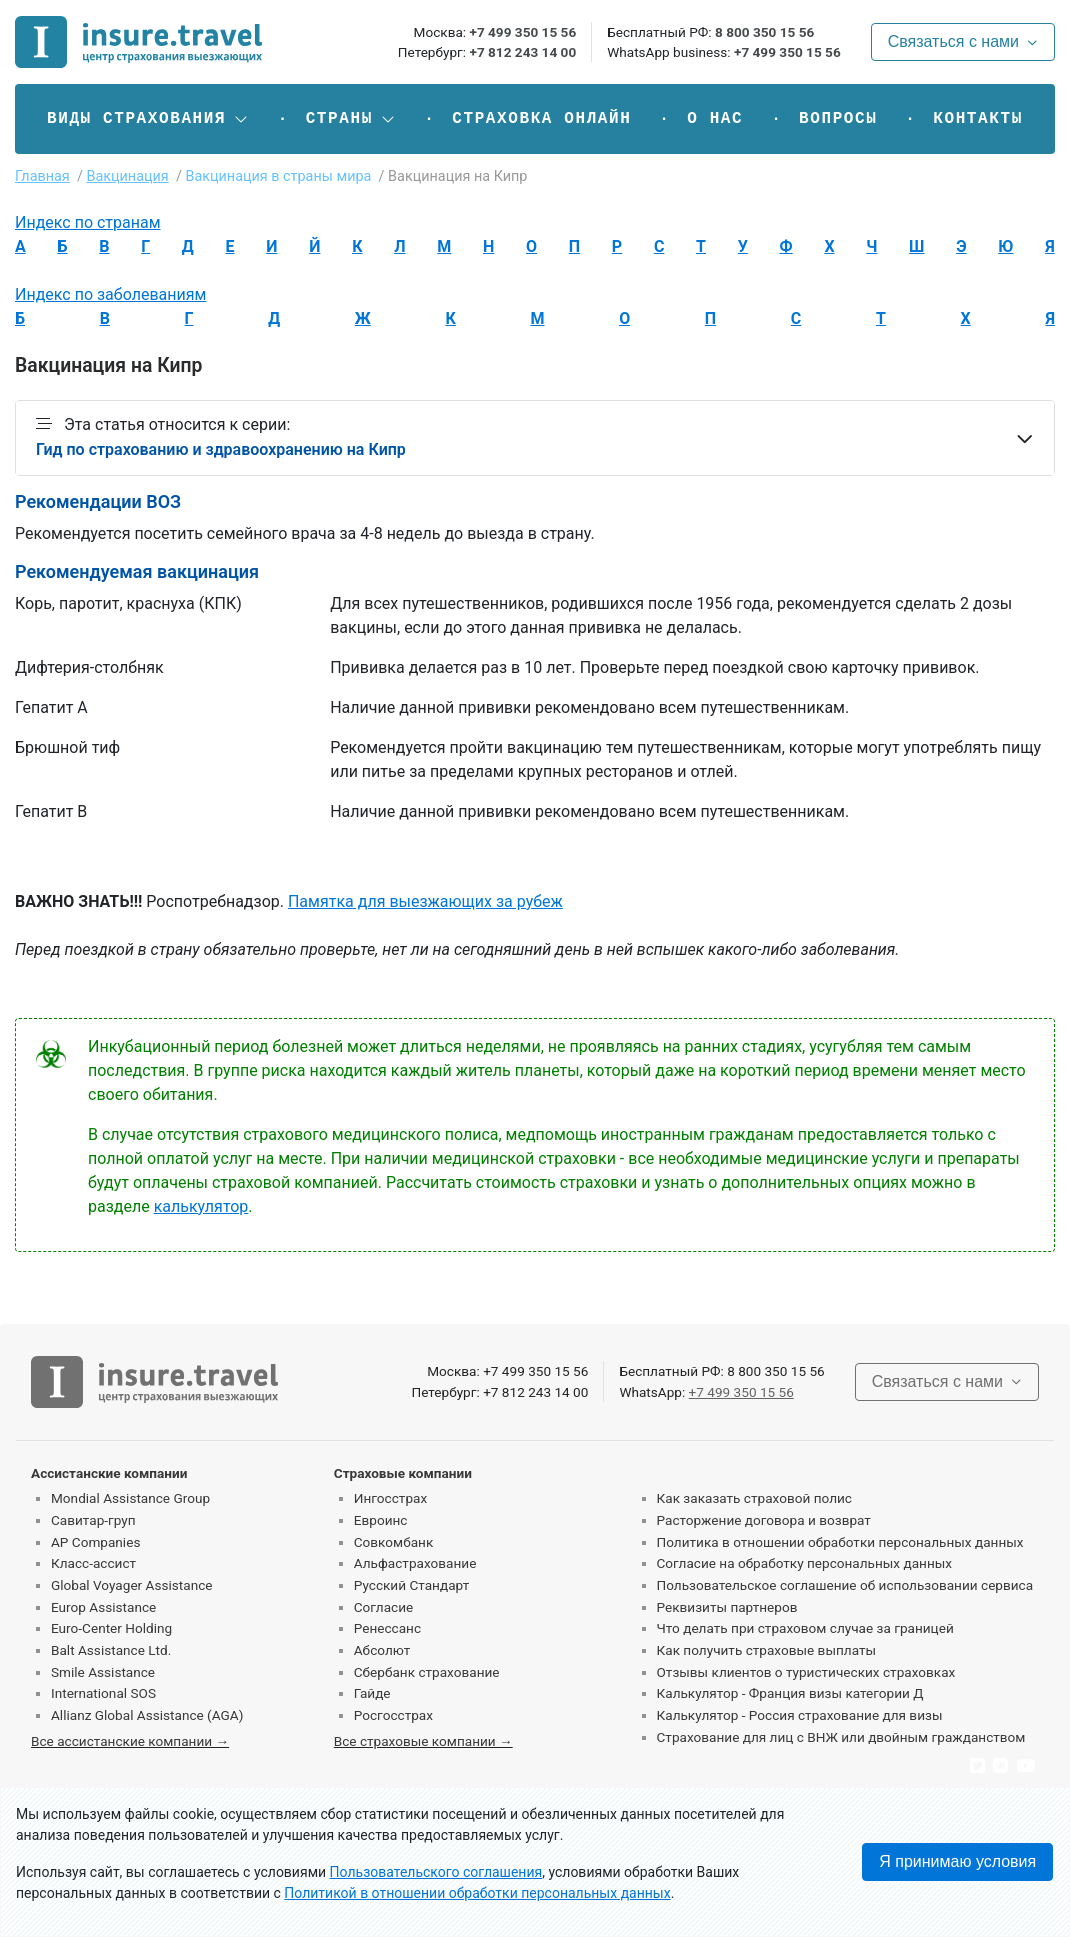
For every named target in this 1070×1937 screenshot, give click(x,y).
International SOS (103, 1693)
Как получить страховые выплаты (767, 1650)
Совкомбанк (394, 1542)
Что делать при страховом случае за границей (805, 1628)
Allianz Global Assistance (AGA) (147, 1715)
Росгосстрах (393, 1715)
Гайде (372, 1693)
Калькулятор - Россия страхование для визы (800, 1715)
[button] (148, 119)
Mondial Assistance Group (130, 1498)
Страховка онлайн (541, 119)
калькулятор (201, 1206)
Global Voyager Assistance (131, 1585)
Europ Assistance (103, 1607)
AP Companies (95, 1542)
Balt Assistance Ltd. (111, 1650)
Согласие (383, 1607)
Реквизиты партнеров (727, 1607)
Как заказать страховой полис (754, 1498)
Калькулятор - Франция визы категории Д (790, 1693)
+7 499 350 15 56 (522, 32)
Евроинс (381, 1520)
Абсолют (382, 1650)
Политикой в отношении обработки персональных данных (477, 1893)
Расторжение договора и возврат (764, 1520)
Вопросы (838, 119)
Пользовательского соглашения (436, 1872)
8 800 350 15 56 (764, 32)
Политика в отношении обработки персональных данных (840, 1542)
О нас (715, 119)
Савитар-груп (93, 1520)
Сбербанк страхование (427, 1672)
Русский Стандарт (411, 1585)
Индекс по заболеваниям (110, 294)
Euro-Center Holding (111, 1628)
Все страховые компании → (423, 1741)
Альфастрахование (415, 1563)
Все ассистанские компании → (130, 1741)
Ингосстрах (390, 1498)
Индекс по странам (88, 222)
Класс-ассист (93, 1563)
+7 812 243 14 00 (522, 52)
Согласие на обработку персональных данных (805, 1563)
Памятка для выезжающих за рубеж (425, 901)
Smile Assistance (103, 1672)
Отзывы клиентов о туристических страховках (806, 1672)
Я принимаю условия (957, 1861)
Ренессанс (387, 1628)
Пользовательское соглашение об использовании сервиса (845, 1585)
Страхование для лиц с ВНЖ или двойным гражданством (841, 1737)
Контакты (978, 119)
